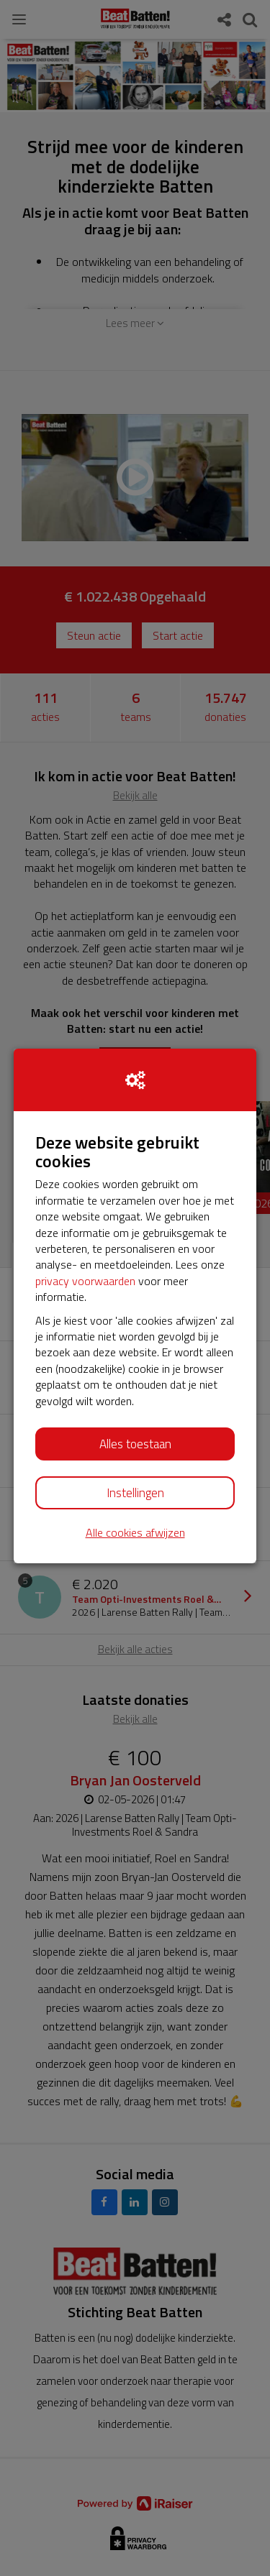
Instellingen (135, 1493)
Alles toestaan (135, 1444)
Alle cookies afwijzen (135, 1532)
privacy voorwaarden (85, 1280)
